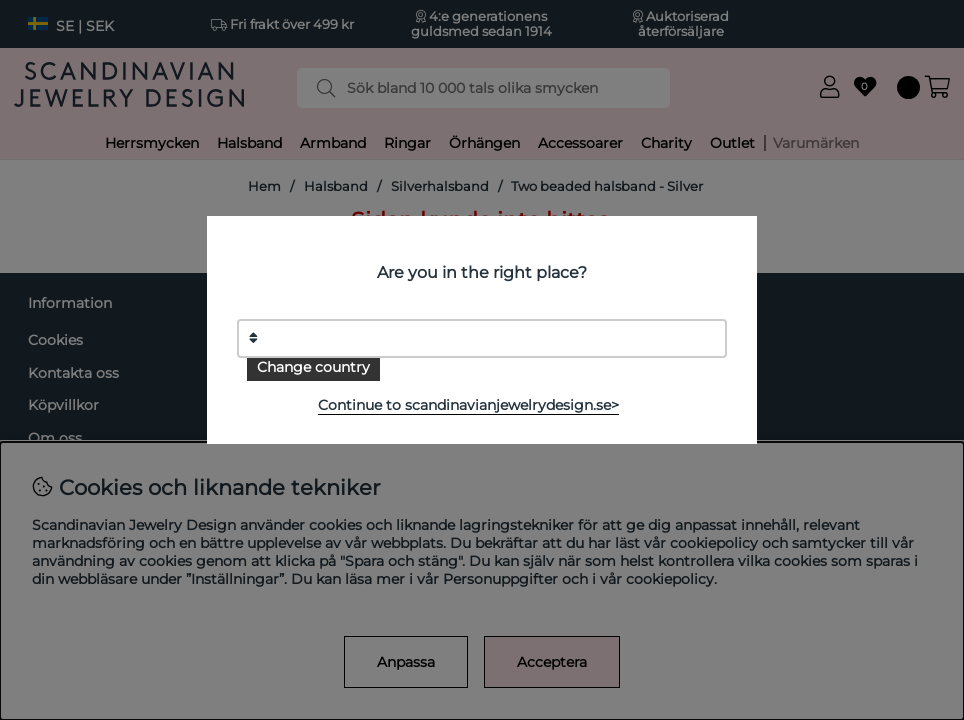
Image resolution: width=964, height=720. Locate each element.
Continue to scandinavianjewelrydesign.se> (468, 405)
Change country (313, 367)
